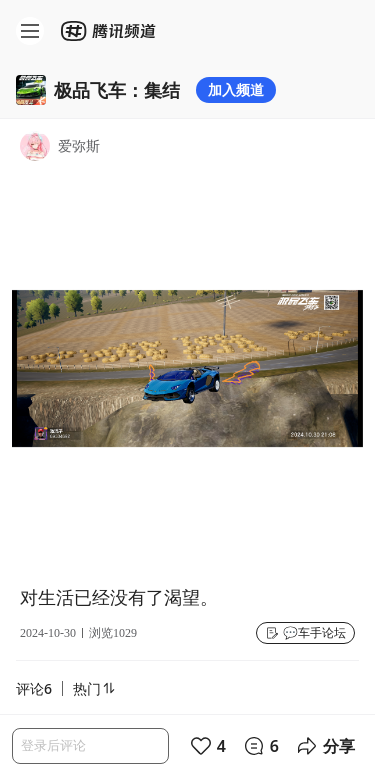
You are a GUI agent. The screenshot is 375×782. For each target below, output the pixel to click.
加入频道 (236, 89)
